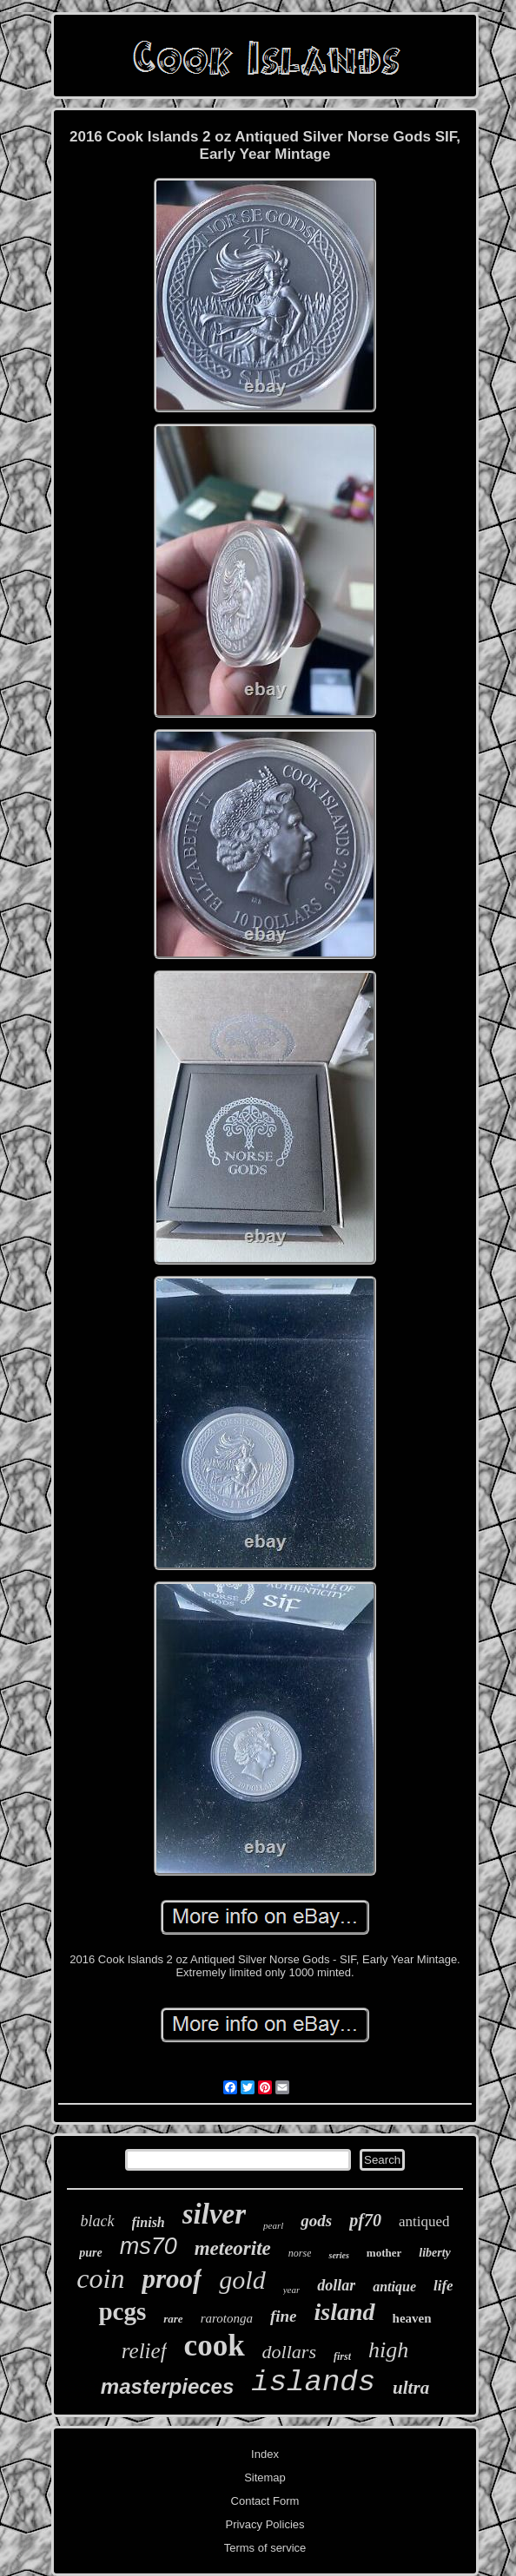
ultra (411, 2387)
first (342, 2356)
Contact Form (265, 2500)
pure (90, 2252)
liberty (435, 2252)
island (344, 2311)
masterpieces (167, 2386)
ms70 (148, 2246)
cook (214, 2345)
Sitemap (265, 2477)
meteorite (233, 2248)
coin (100, 2278)
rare (172, 2318)
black (98, 2221)
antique (394, 2286)
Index (265, 2454)
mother (384, 2252)
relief (144, 2350)
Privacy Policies (264, 2524)
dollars (289, 2351)
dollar (336, 2285)
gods (316, 2220)
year (292, 2289)
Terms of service (265, 2547)
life (443, 2285)
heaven (412, 2318)
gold (242, 2279)
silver (214, 2214)
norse (300, 2253)
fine (283, 2316)
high (388, 2349)
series (338, 2255)
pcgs (122, 2311)
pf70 (365, 2220)
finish (148, 2222)
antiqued (424, 2221)
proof (172, 2279)
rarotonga (227, 2318)
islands (313, 2382)
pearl (273, 2225)
